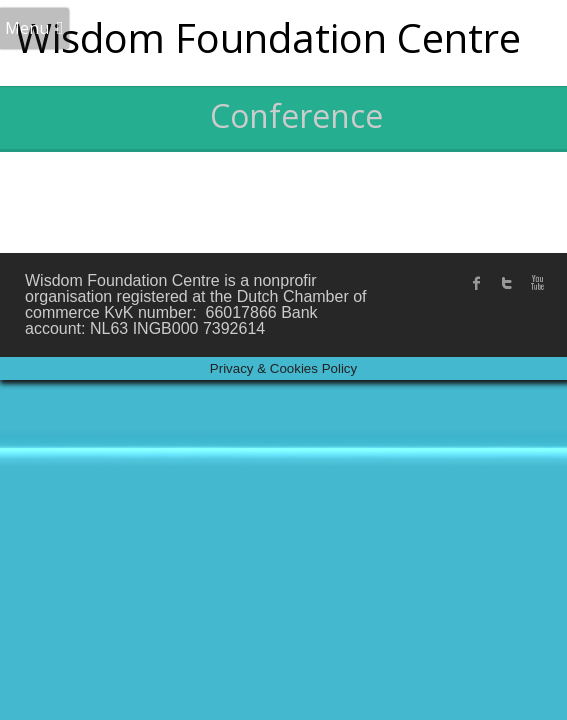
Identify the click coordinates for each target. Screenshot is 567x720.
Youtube (537, 283)
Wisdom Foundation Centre (268, 37)
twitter (507, 283)
